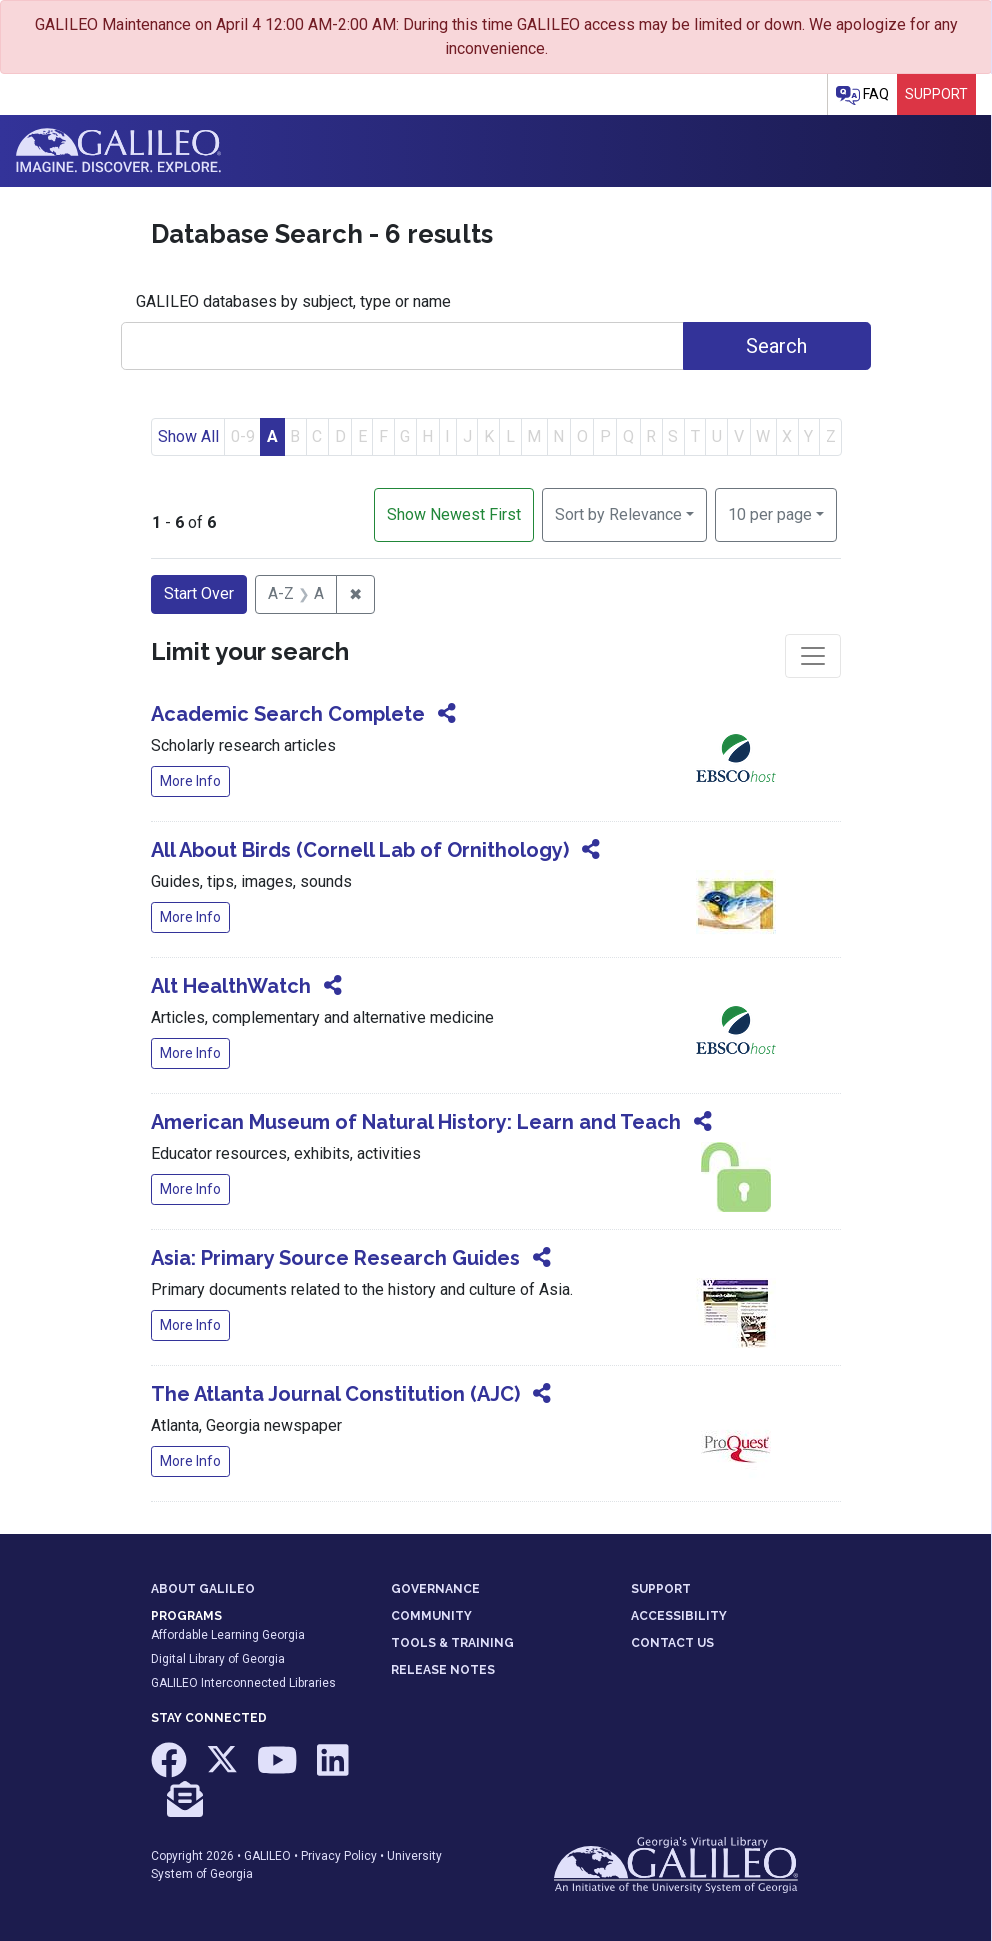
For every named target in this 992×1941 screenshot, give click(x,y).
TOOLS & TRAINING (452, 1643)
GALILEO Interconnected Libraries (243, 1683)
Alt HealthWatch (231, 986)
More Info (190, 781)
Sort (618, 514)
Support (936, 94)
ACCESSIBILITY (679, 1616)
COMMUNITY (431, 1616)
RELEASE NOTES (443, 1670)
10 (770, 513)
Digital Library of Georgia (218, 1659)
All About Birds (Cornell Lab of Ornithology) (360, 850)
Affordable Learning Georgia (228, 1635)
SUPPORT (661, 1589)
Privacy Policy (339, 1856)
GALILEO (267, 1856)
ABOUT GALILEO (203, 1589)
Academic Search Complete (288, 714)
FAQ (862, 95)
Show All (188, 436)
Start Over (199, 593)
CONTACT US (672, 1643)
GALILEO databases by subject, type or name (293, 301)
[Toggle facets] (813, 656)
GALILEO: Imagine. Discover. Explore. (118, 151)
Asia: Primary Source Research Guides (335, 1258)
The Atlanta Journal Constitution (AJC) (335, 1394)
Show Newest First (454, 514)
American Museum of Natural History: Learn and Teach (416, 1122)
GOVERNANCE (435, 1589)
